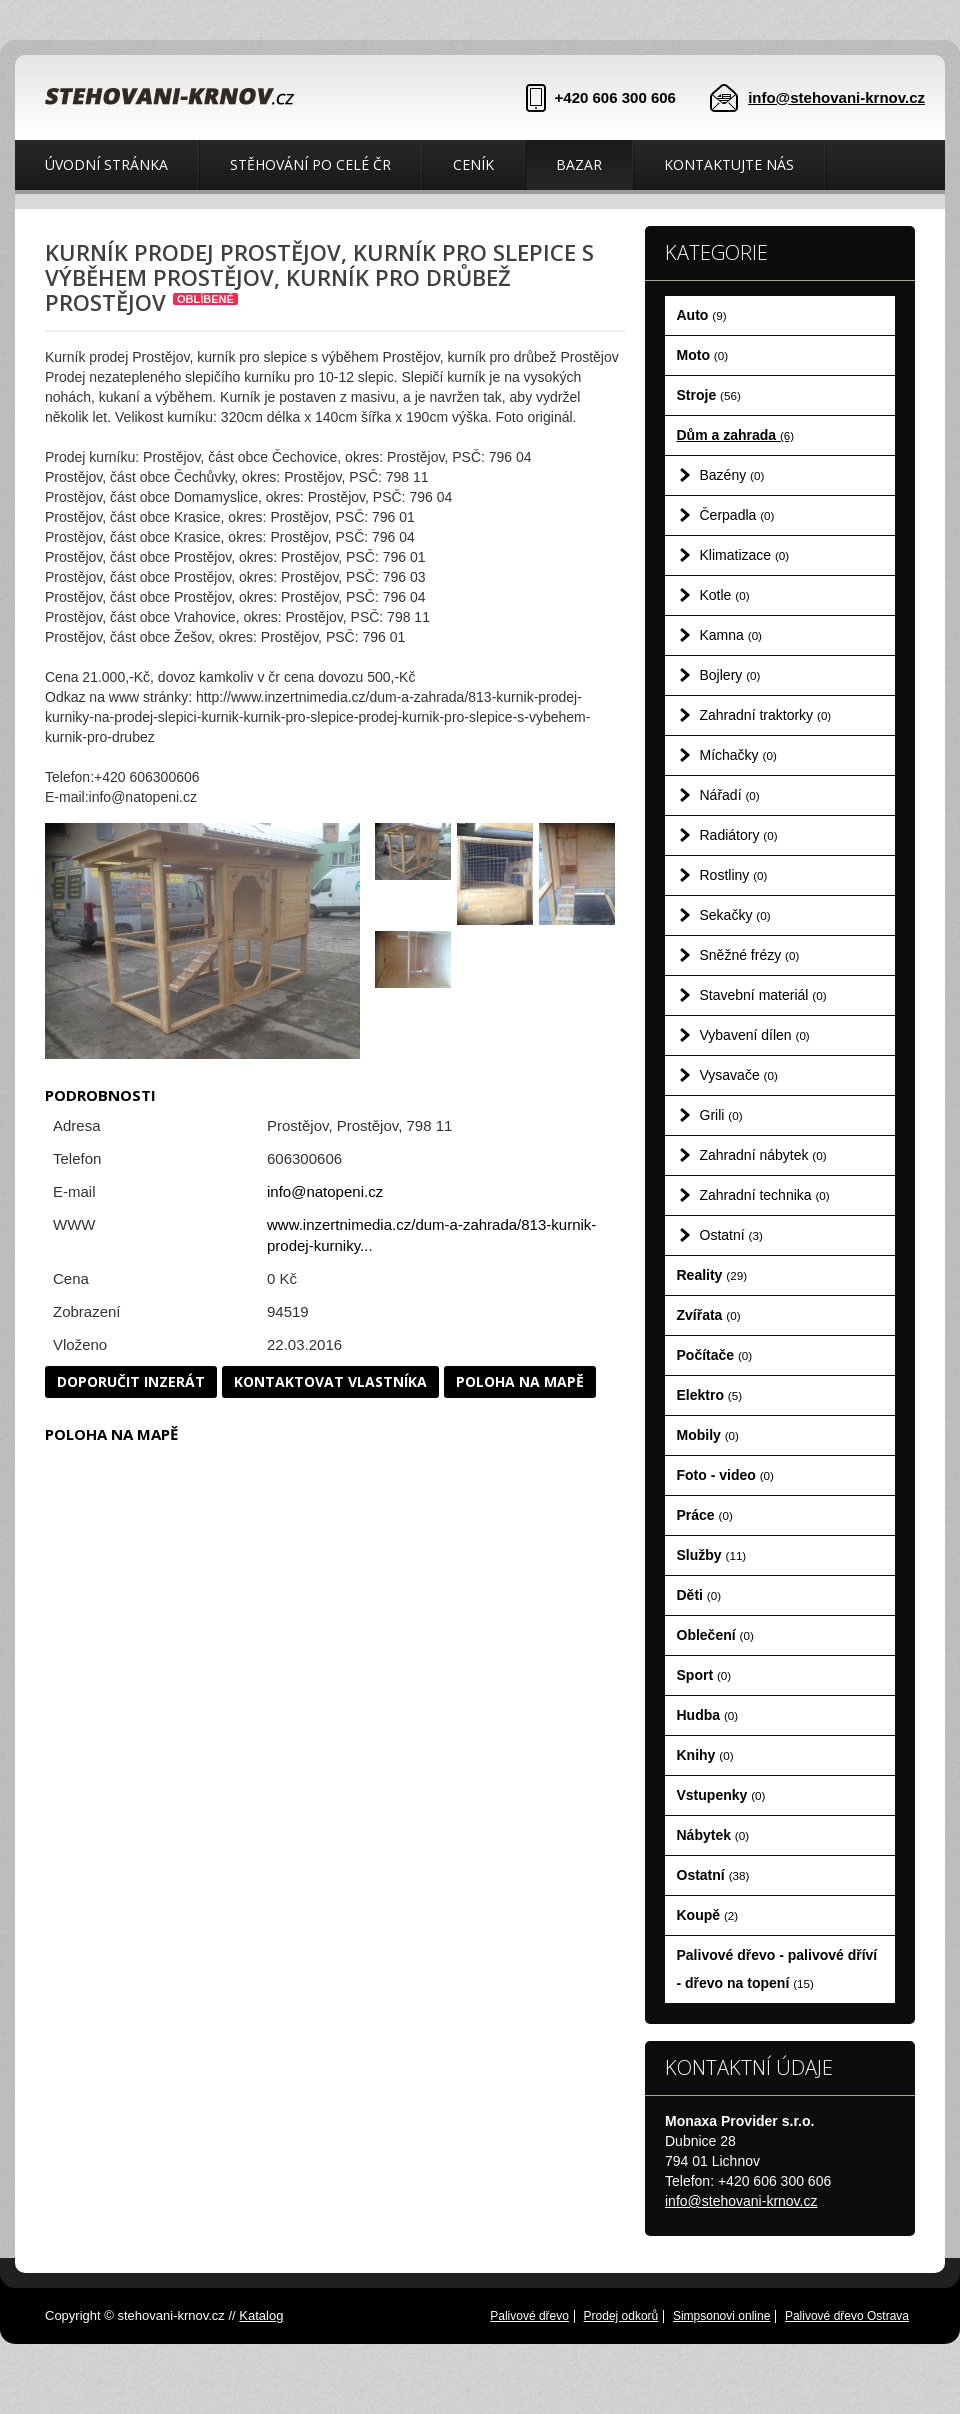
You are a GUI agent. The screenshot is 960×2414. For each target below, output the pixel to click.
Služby (712, 1555)
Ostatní (731, 1235)
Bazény (732, 475)
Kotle (725, 595)
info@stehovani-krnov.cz (836, 97)
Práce (705, 1515)
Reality (712, 1275)
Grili (721, 1115)
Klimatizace (745, 555)
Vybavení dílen (755, 1035)
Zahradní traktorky (766, 715)
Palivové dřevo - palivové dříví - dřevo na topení (777, 1969)
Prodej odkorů (621, 2316)
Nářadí (730, 795)
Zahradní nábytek (763, 1155)
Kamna (731, 635)
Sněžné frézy (750, 955)
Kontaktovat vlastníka (330, 1381)
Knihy (705, 1755)
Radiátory (739, 835)
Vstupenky (721, 1795)
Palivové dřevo (529, 2316)
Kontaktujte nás (729, 164)
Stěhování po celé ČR (310, 164)
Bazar (579, 164)
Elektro (710, 1395)
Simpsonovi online (721, 2316)
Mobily (708, 1435)
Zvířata (709, 1315)
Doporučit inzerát (131, 1381)
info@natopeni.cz (325, 1191)
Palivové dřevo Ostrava (847, 2316)
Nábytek (713, 1835)
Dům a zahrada (736, 435)
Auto (702, 315)
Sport (704, 1675)
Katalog (261, 2315)
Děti (699, 1595)
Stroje (709, 395)
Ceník (473, 164)
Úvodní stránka (106, 164)
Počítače (715, 1355)
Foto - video (725, 1475)
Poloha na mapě (520, 1381)
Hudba (708, 1715)
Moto (703, 355)
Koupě (708, 1915)
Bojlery (730, 675)
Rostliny (734, 875)
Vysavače (739, 1075)
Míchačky (738, 755)
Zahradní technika (765, 1195)
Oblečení (715, 1635)
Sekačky (735, 915)
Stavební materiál (763, 995)
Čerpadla (737, 515)
